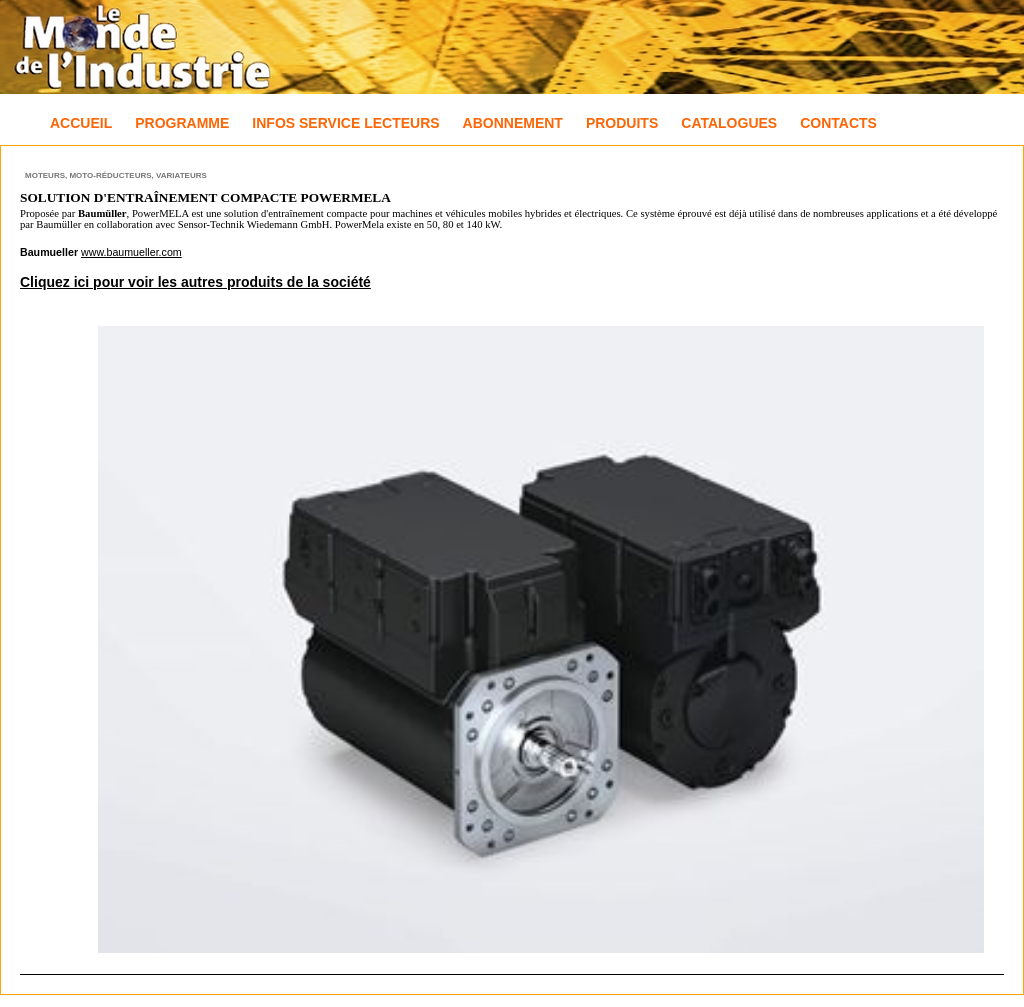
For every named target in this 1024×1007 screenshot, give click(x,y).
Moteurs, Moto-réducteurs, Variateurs (116, 175)
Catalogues (729, 123)
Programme (182, 123)
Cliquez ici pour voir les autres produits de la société (195, 282)
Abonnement (513, 123)
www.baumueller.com (131, 252)
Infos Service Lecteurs (345, 123)
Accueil (81, 123)
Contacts (838, 123)
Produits (622, 123)
